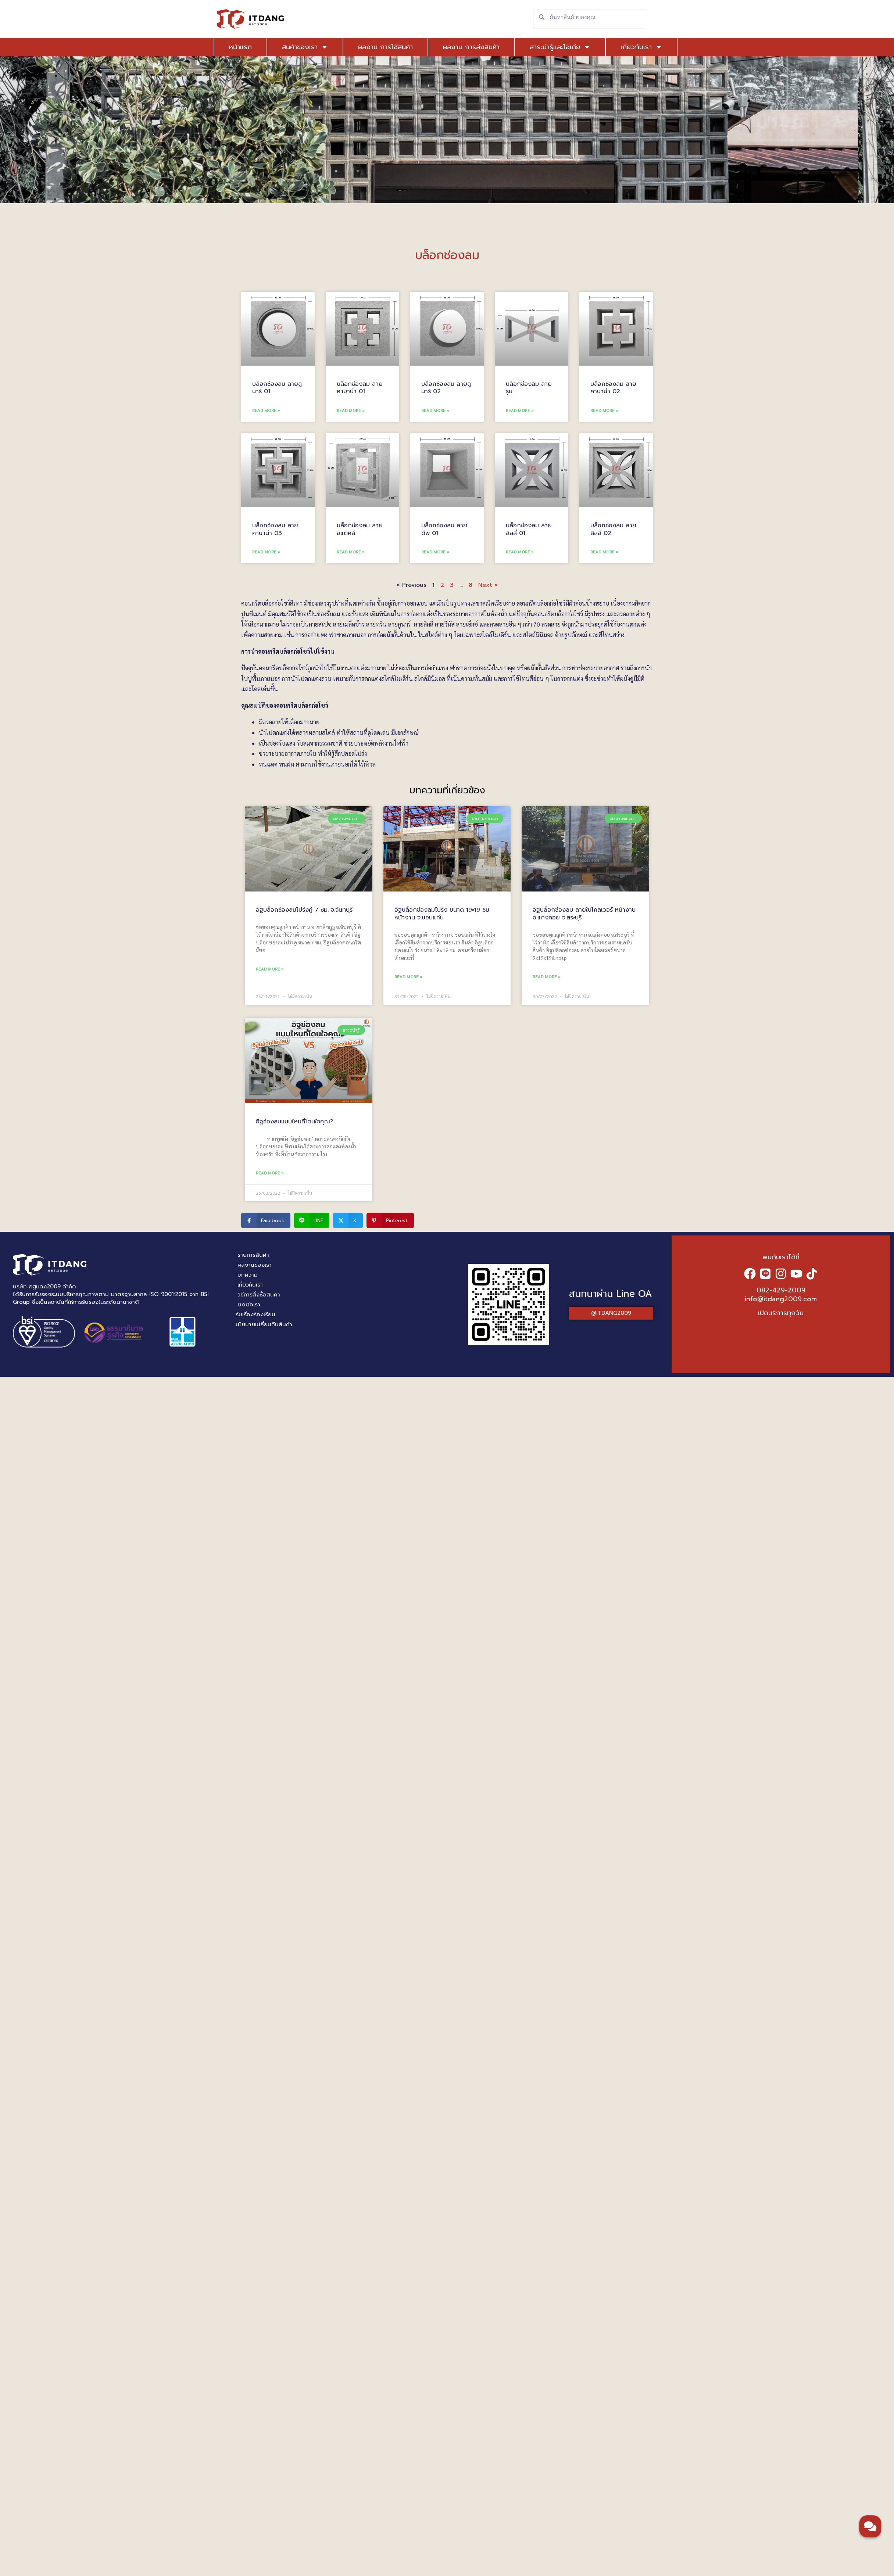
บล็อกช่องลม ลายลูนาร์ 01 (277, 388)
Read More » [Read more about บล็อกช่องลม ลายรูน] (520, 410)
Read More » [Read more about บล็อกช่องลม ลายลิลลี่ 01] (520, 552)
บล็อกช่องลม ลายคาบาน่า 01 (360, 388)
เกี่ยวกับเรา (641, 47)
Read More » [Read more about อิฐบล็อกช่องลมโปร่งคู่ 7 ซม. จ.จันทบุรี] (270, 969)
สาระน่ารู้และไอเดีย (560, 47)
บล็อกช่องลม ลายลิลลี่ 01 (529, 529)
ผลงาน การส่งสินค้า (471, 47)
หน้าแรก (240, 47)
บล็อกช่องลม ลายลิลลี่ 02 (613, 529)
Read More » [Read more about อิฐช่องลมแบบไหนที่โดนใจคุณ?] (270, 1173)
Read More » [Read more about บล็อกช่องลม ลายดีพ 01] (435, 552)
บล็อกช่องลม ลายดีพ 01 (444, 529)
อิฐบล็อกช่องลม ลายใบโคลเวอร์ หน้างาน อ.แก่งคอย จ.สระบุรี (584, 913)
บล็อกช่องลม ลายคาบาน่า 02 (613, 388)
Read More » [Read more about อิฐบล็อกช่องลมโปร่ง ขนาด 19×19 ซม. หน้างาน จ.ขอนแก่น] (408, 976)
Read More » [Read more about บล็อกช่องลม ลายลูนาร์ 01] (266, 410)
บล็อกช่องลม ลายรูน (529, 388)
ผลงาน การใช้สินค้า (385, 47)
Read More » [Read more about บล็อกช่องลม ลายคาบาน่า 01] (351, 410)
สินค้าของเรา (305, 47)
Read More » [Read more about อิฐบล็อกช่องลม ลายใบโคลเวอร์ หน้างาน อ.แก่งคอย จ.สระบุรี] (547, 976)
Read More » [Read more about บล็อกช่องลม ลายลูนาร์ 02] (435, 410)
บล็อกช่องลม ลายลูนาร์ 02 (446, 388)
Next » (488, 585)
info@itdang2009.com (781, 1299)
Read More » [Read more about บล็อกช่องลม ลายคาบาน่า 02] (604, 410)
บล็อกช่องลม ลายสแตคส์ (360, 529)
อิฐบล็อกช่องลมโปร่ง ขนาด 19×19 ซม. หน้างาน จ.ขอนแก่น (442, 913)
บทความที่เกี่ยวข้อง (447, 790)
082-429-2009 (781, 1290)
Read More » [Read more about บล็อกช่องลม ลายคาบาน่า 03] (266, 552)
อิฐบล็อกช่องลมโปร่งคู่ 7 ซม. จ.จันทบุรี (304, 909)
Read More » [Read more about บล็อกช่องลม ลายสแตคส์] (351, 552)
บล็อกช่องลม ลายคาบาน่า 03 (275, 529)
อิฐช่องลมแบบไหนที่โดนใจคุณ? (294, 1121)
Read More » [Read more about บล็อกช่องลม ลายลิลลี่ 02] (604, 552)
